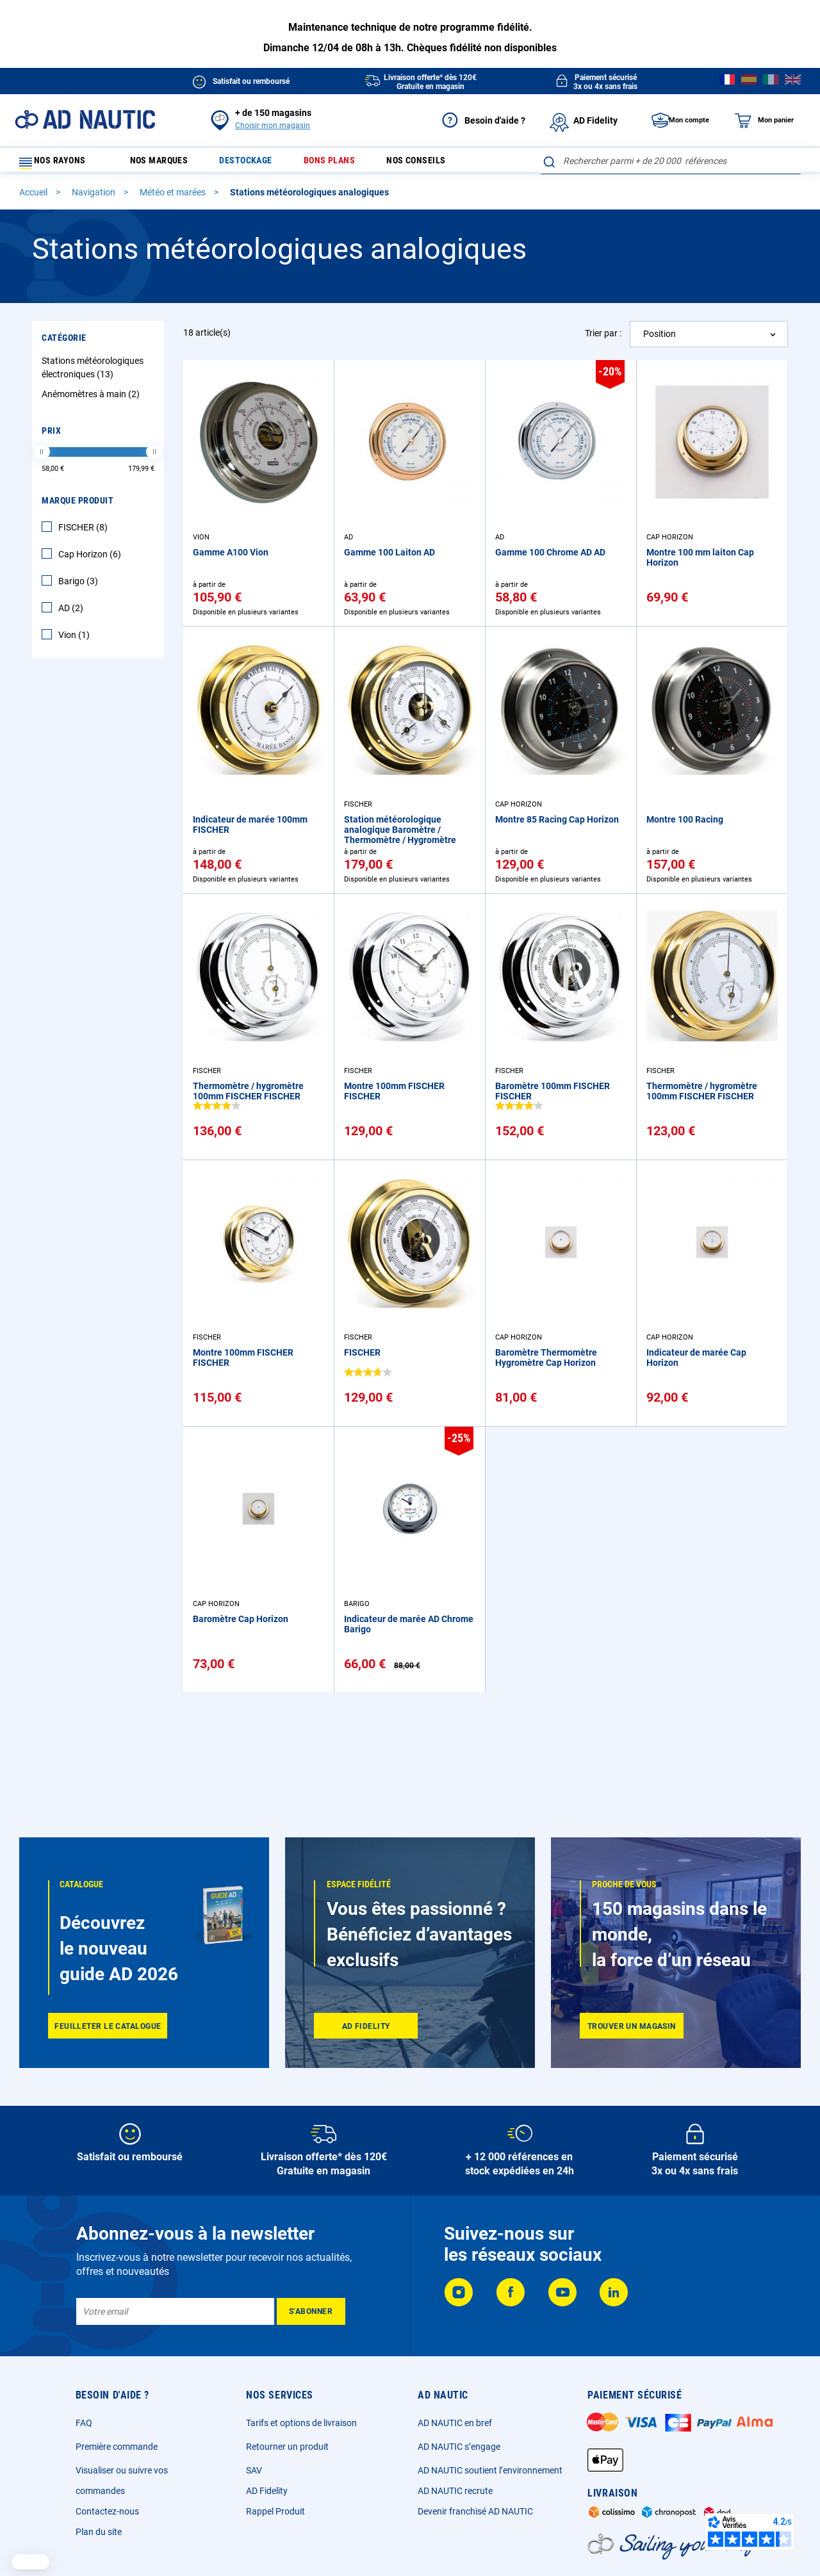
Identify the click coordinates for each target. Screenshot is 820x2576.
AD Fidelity (267, 2491)
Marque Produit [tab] (77, 506)
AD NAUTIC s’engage (459, 2446)
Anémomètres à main (92, 400)
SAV (254, 2470)
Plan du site (99, 2532)
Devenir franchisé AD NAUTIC (475, 2511)
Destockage (256, 164)
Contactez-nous (107, 2511)
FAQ (84, 2423)
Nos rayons (59, 164)
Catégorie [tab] (64, 343)
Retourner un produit (287, 2446)
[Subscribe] (311, 2311)
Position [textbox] (659, 339)
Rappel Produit (275, 2511)
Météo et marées (174, 198)
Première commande (117, 2446)
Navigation (94, 198)
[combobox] (671, 160)
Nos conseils (435, 164)
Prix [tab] (51, 436)
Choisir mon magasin (272, 125)
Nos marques (164, 164)
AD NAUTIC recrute (455, 2491)
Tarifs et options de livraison (301, 2423)
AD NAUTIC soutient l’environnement (490, 2470)
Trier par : (603, 339)
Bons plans (343, 164)
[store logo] (85, 119)
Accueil (34, 198)
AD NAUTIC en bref (455, 2423)
